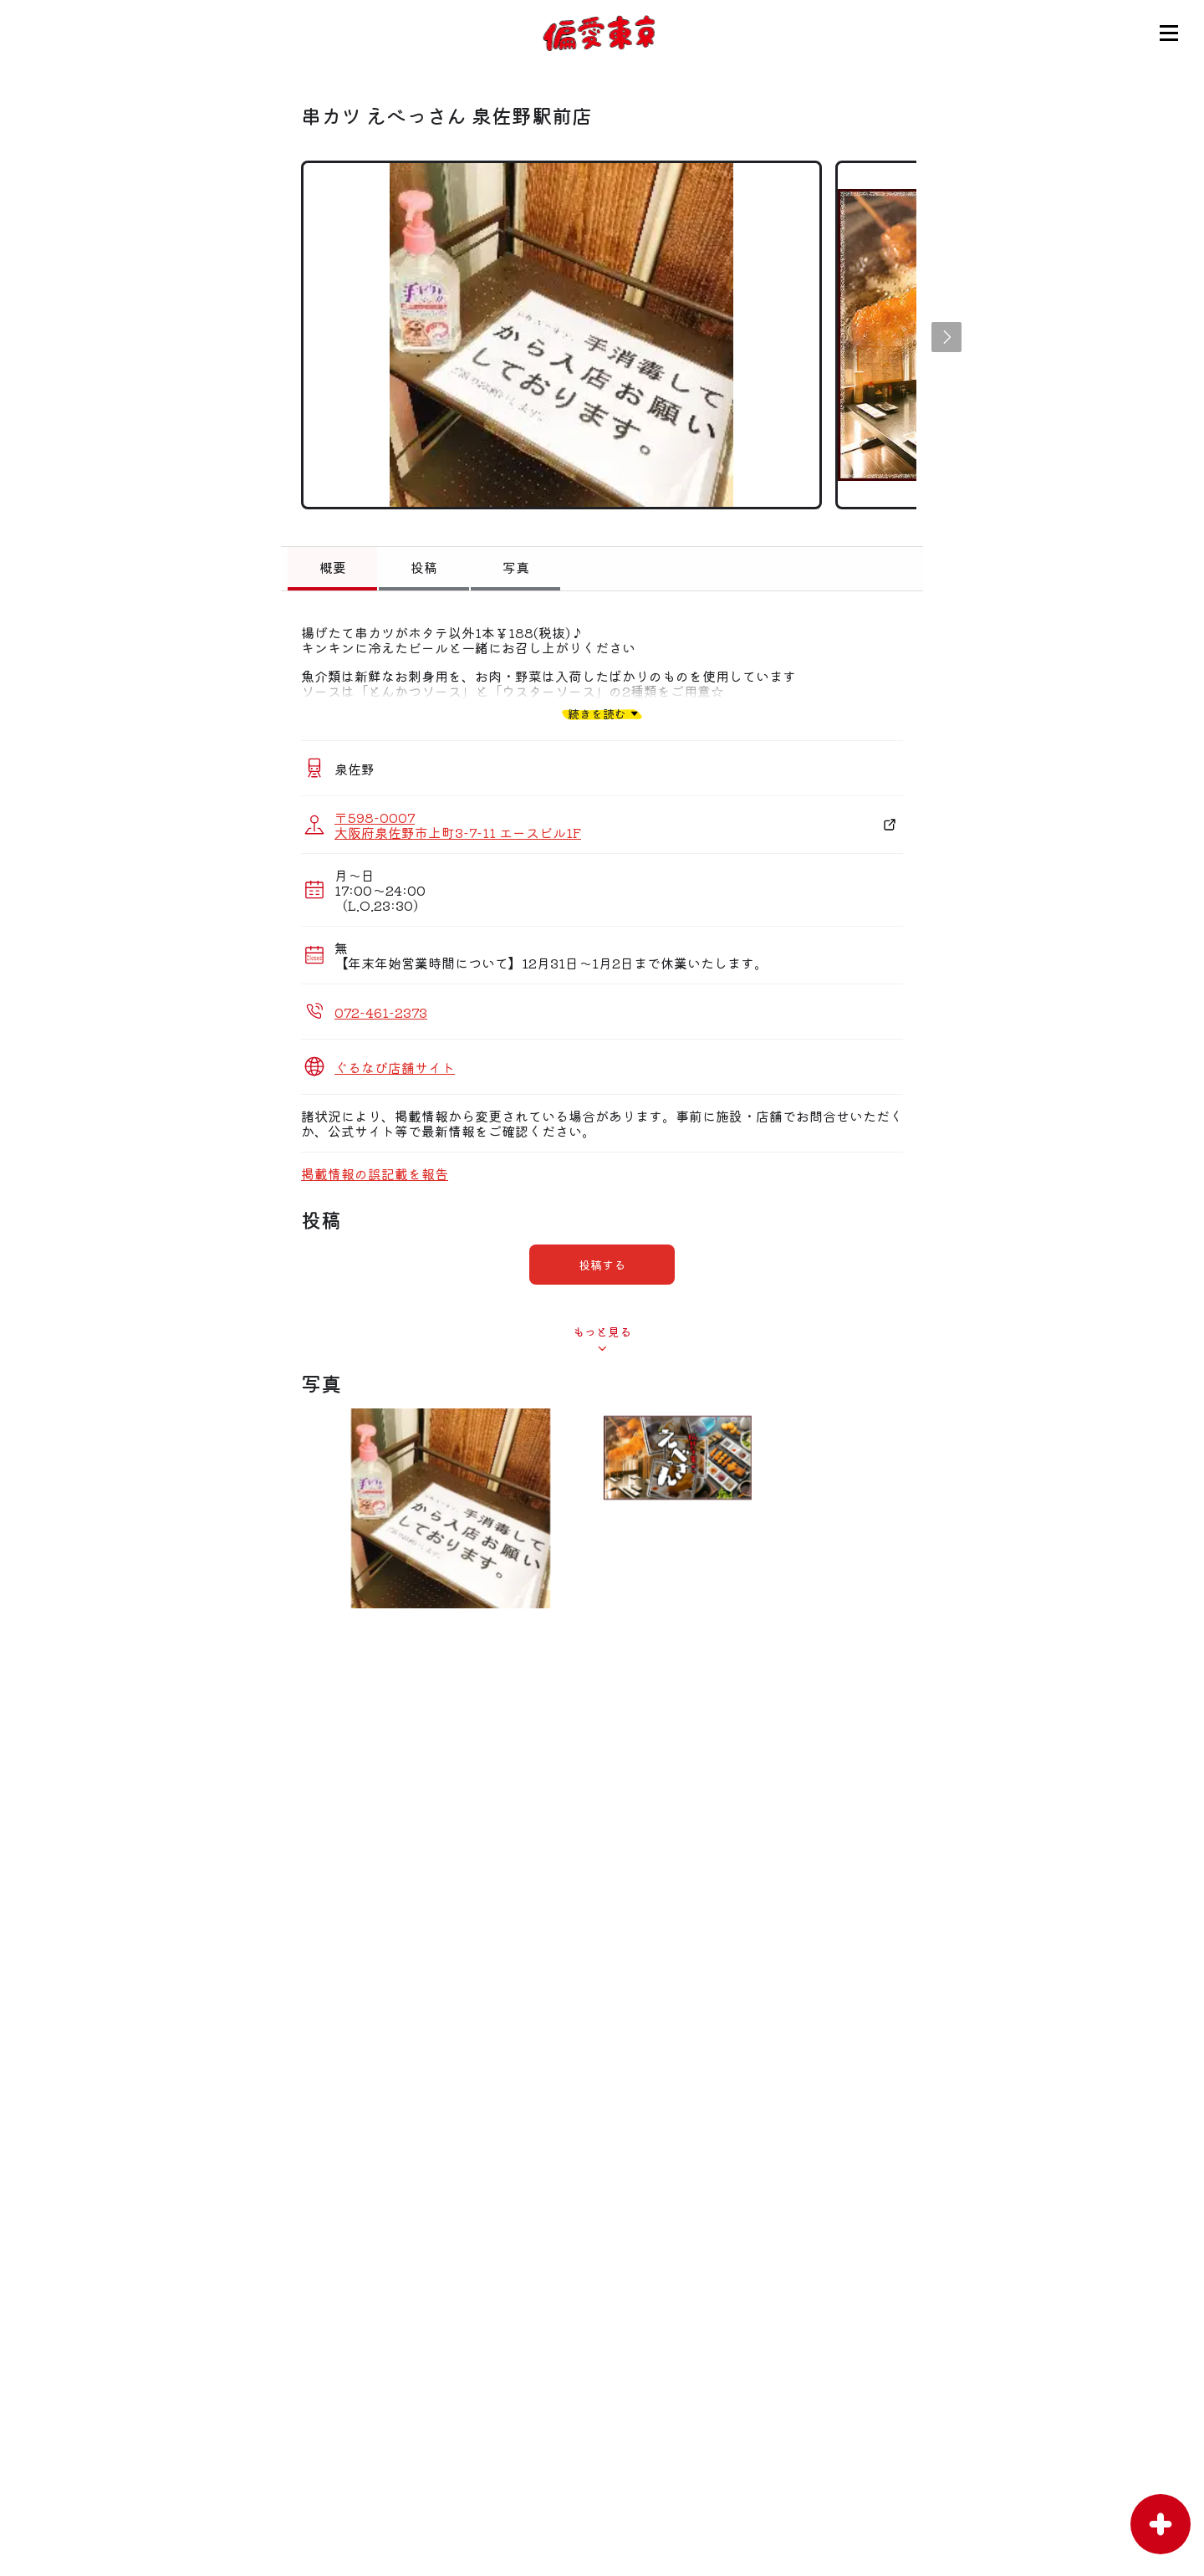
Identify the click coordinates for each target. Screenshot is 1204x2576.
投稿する (602, 1264)
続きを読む (597, 713)
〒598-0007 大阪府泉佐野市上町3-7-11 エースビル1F (457, 824)
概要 (332, 567)
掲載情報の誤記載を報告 (374, 1173)
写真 (516, 567)
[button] (946, 337)
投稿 (424, 567)
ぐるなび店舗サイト (394, 1067)
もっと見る (602, 1331)
